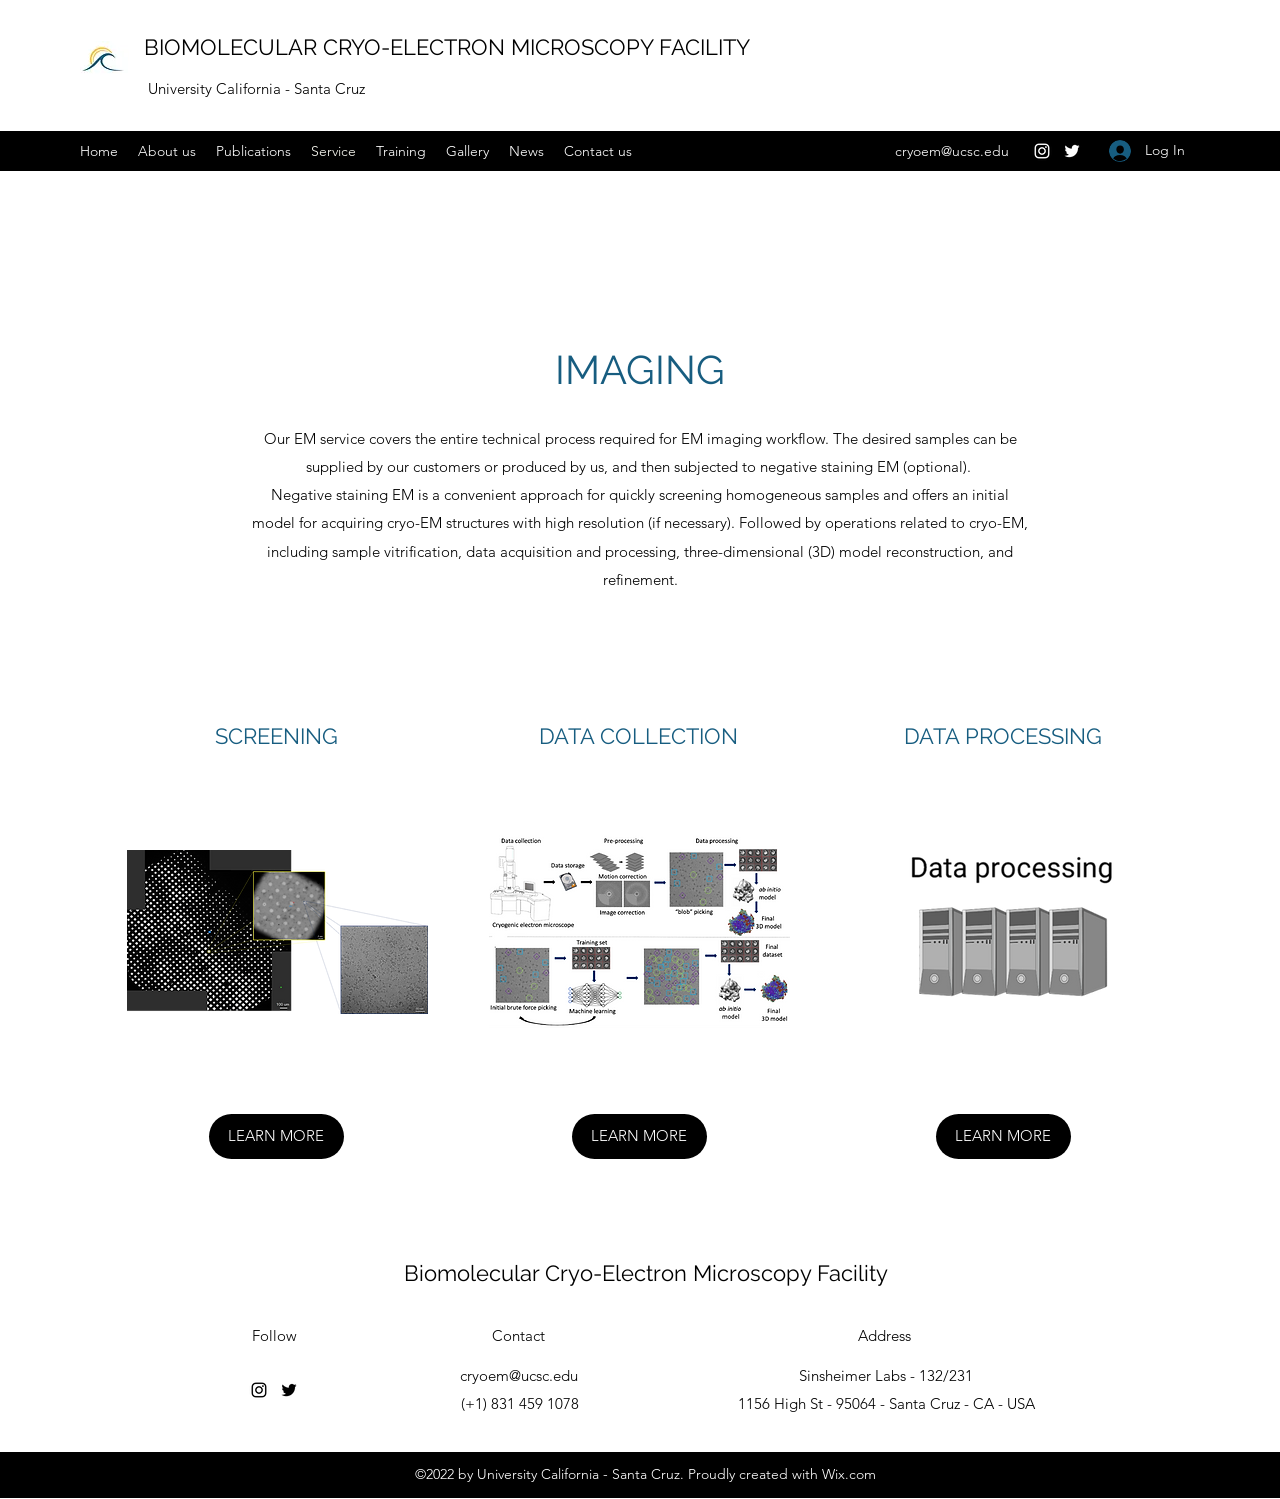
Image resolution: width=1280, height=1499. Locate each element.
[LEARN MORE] (276, 1136)
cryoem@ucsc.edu (952, 151)
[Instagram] (1042, 151)
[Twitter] (1072, 151)
